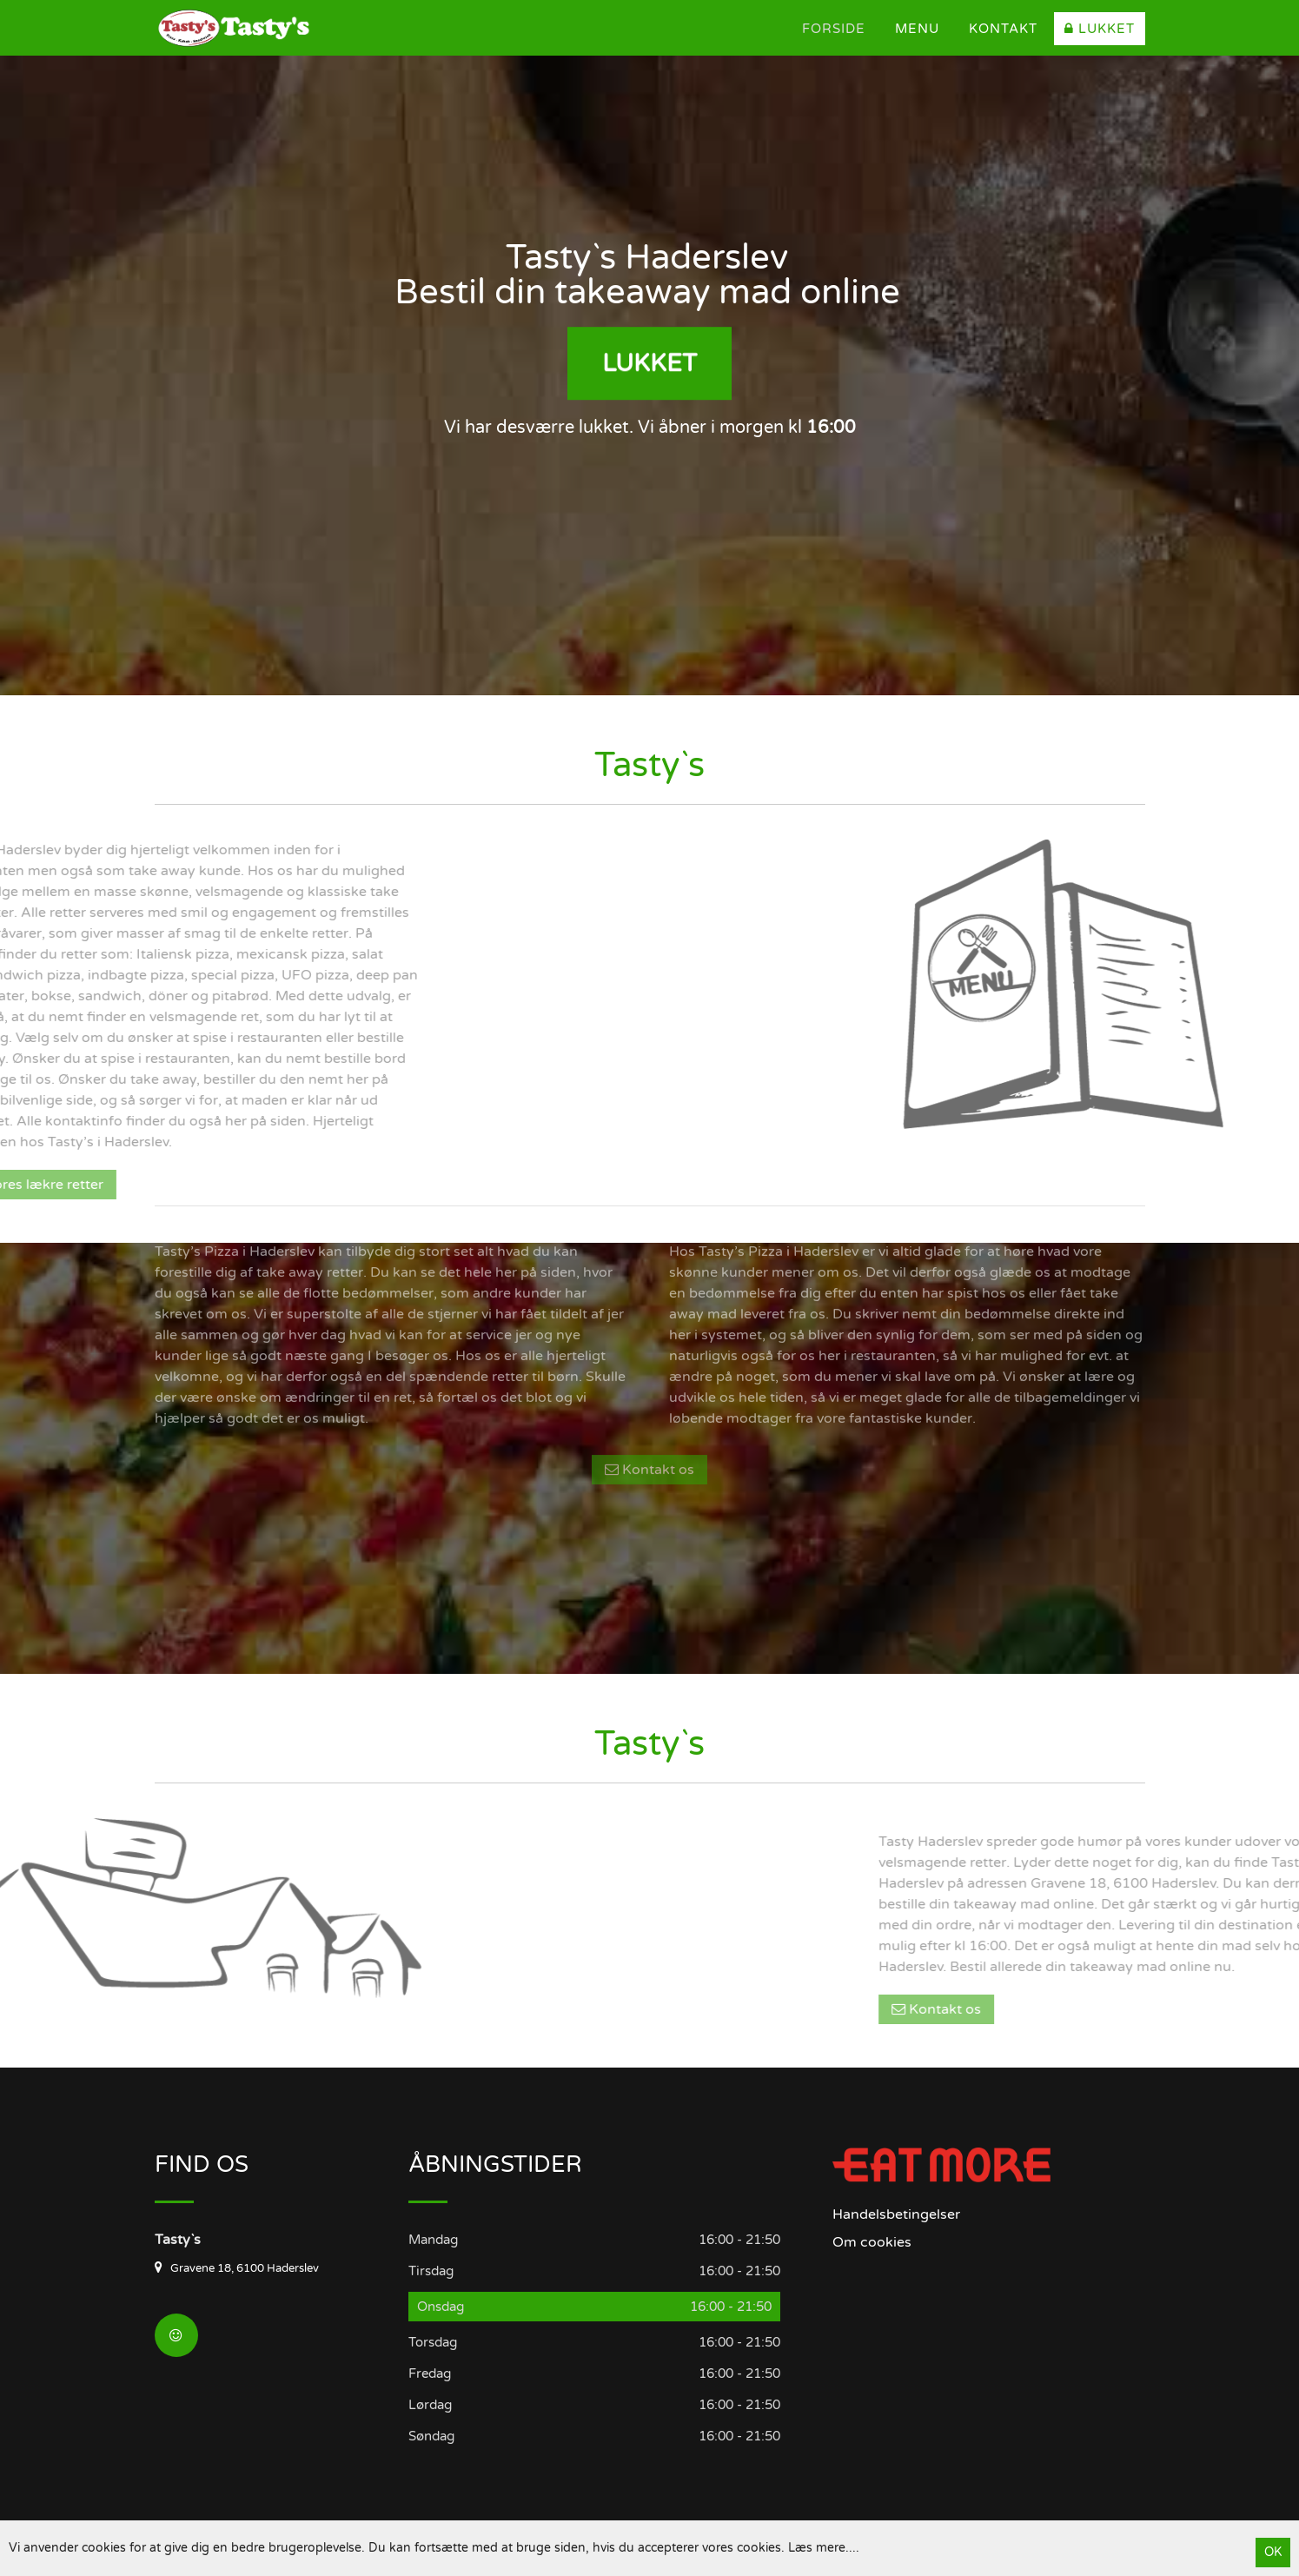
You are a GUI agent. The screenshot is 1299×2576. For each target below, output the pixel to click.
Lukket (1099, 29)
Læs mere (816, 2547)
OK (1273, 2552)
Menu (917, 29)
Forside (833, 29)
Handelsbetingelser (896, 2214)
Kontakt (1003, 29)
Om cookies (871, 2242)
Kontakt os (649, 1323)
